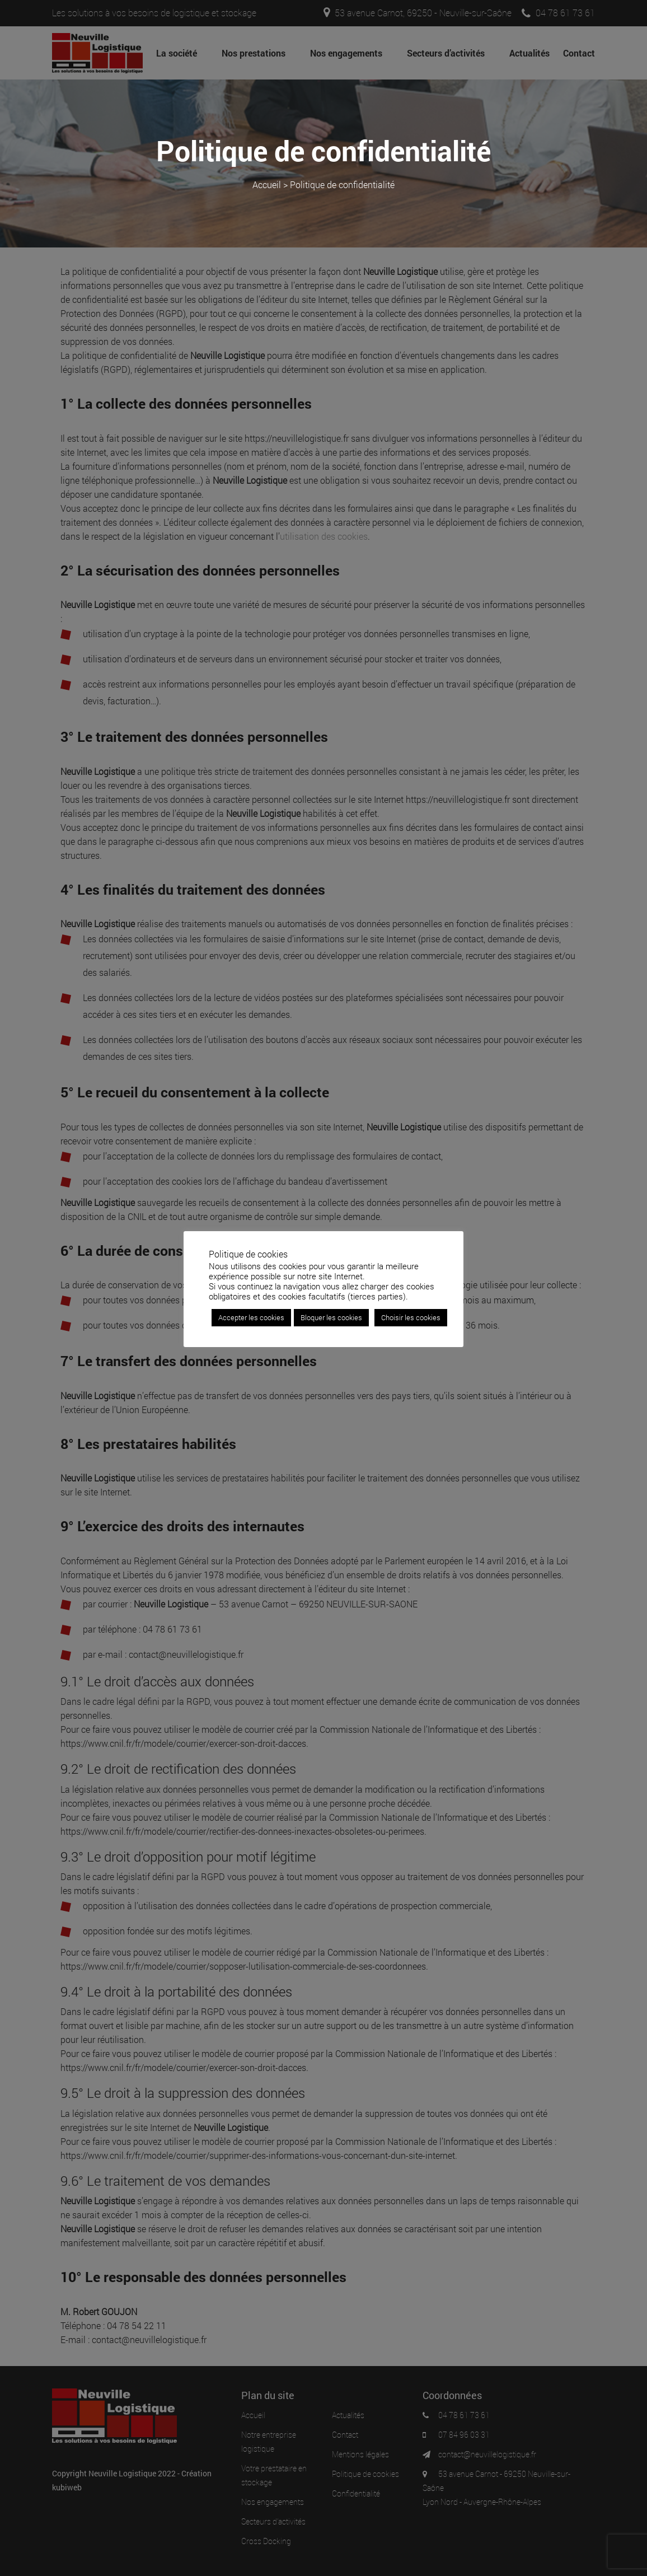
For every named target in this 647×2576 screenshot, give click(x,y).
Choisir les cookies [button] (410, 1317)
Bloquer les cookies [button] (331, 1317)
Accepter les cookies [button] (251, 1317)
